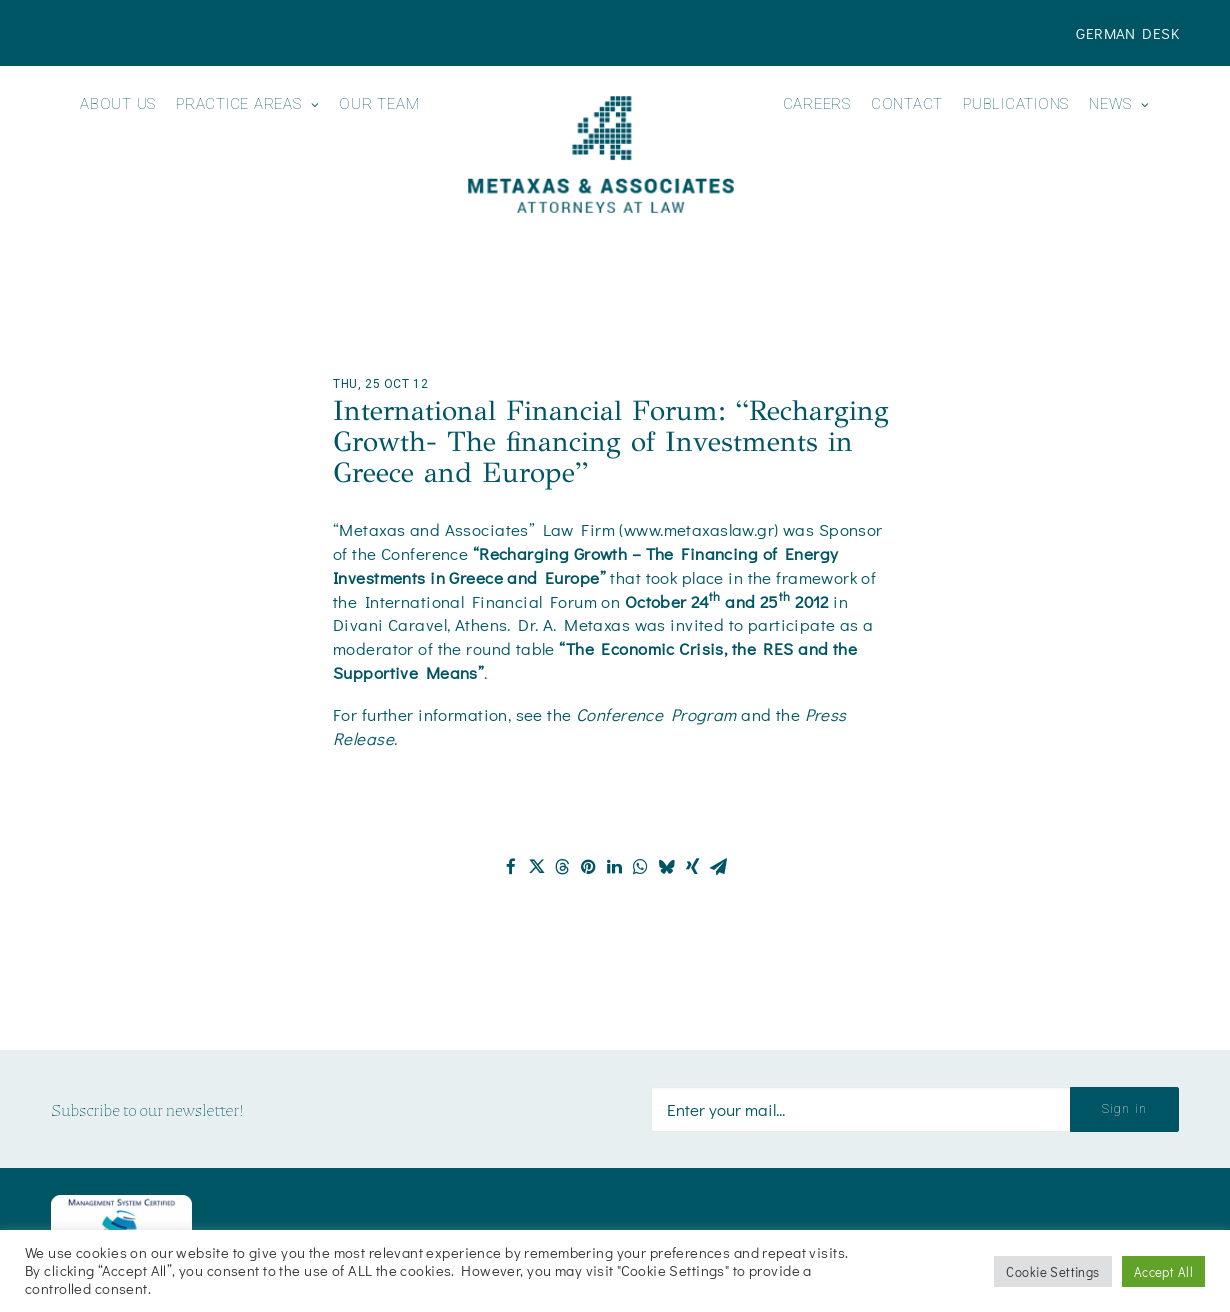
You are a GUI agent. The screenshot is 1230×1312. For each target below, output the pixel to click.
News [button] (1119, 104)
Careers (817, 104)
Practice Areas (247, 104)
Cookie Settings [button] (1052, 1271)
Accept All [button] (1163, 1271)
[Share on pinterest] (589, 867)
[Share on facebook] (511, 867)
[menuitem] (1127, 33)
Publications (1016, 104)
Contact (907, 104)
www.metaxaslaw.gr (699, 529)
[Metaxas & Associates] (600, 154)
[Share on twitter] (537, 867)
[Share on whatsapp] (641, 867)
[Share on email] (719, 867)
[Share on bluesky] (667, 867)
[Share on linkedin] (615, 867)
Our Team (379, 104)
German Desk (1127, 33)
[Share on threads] (563, 867)
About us (118, 104)
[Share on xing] (693, 867)
